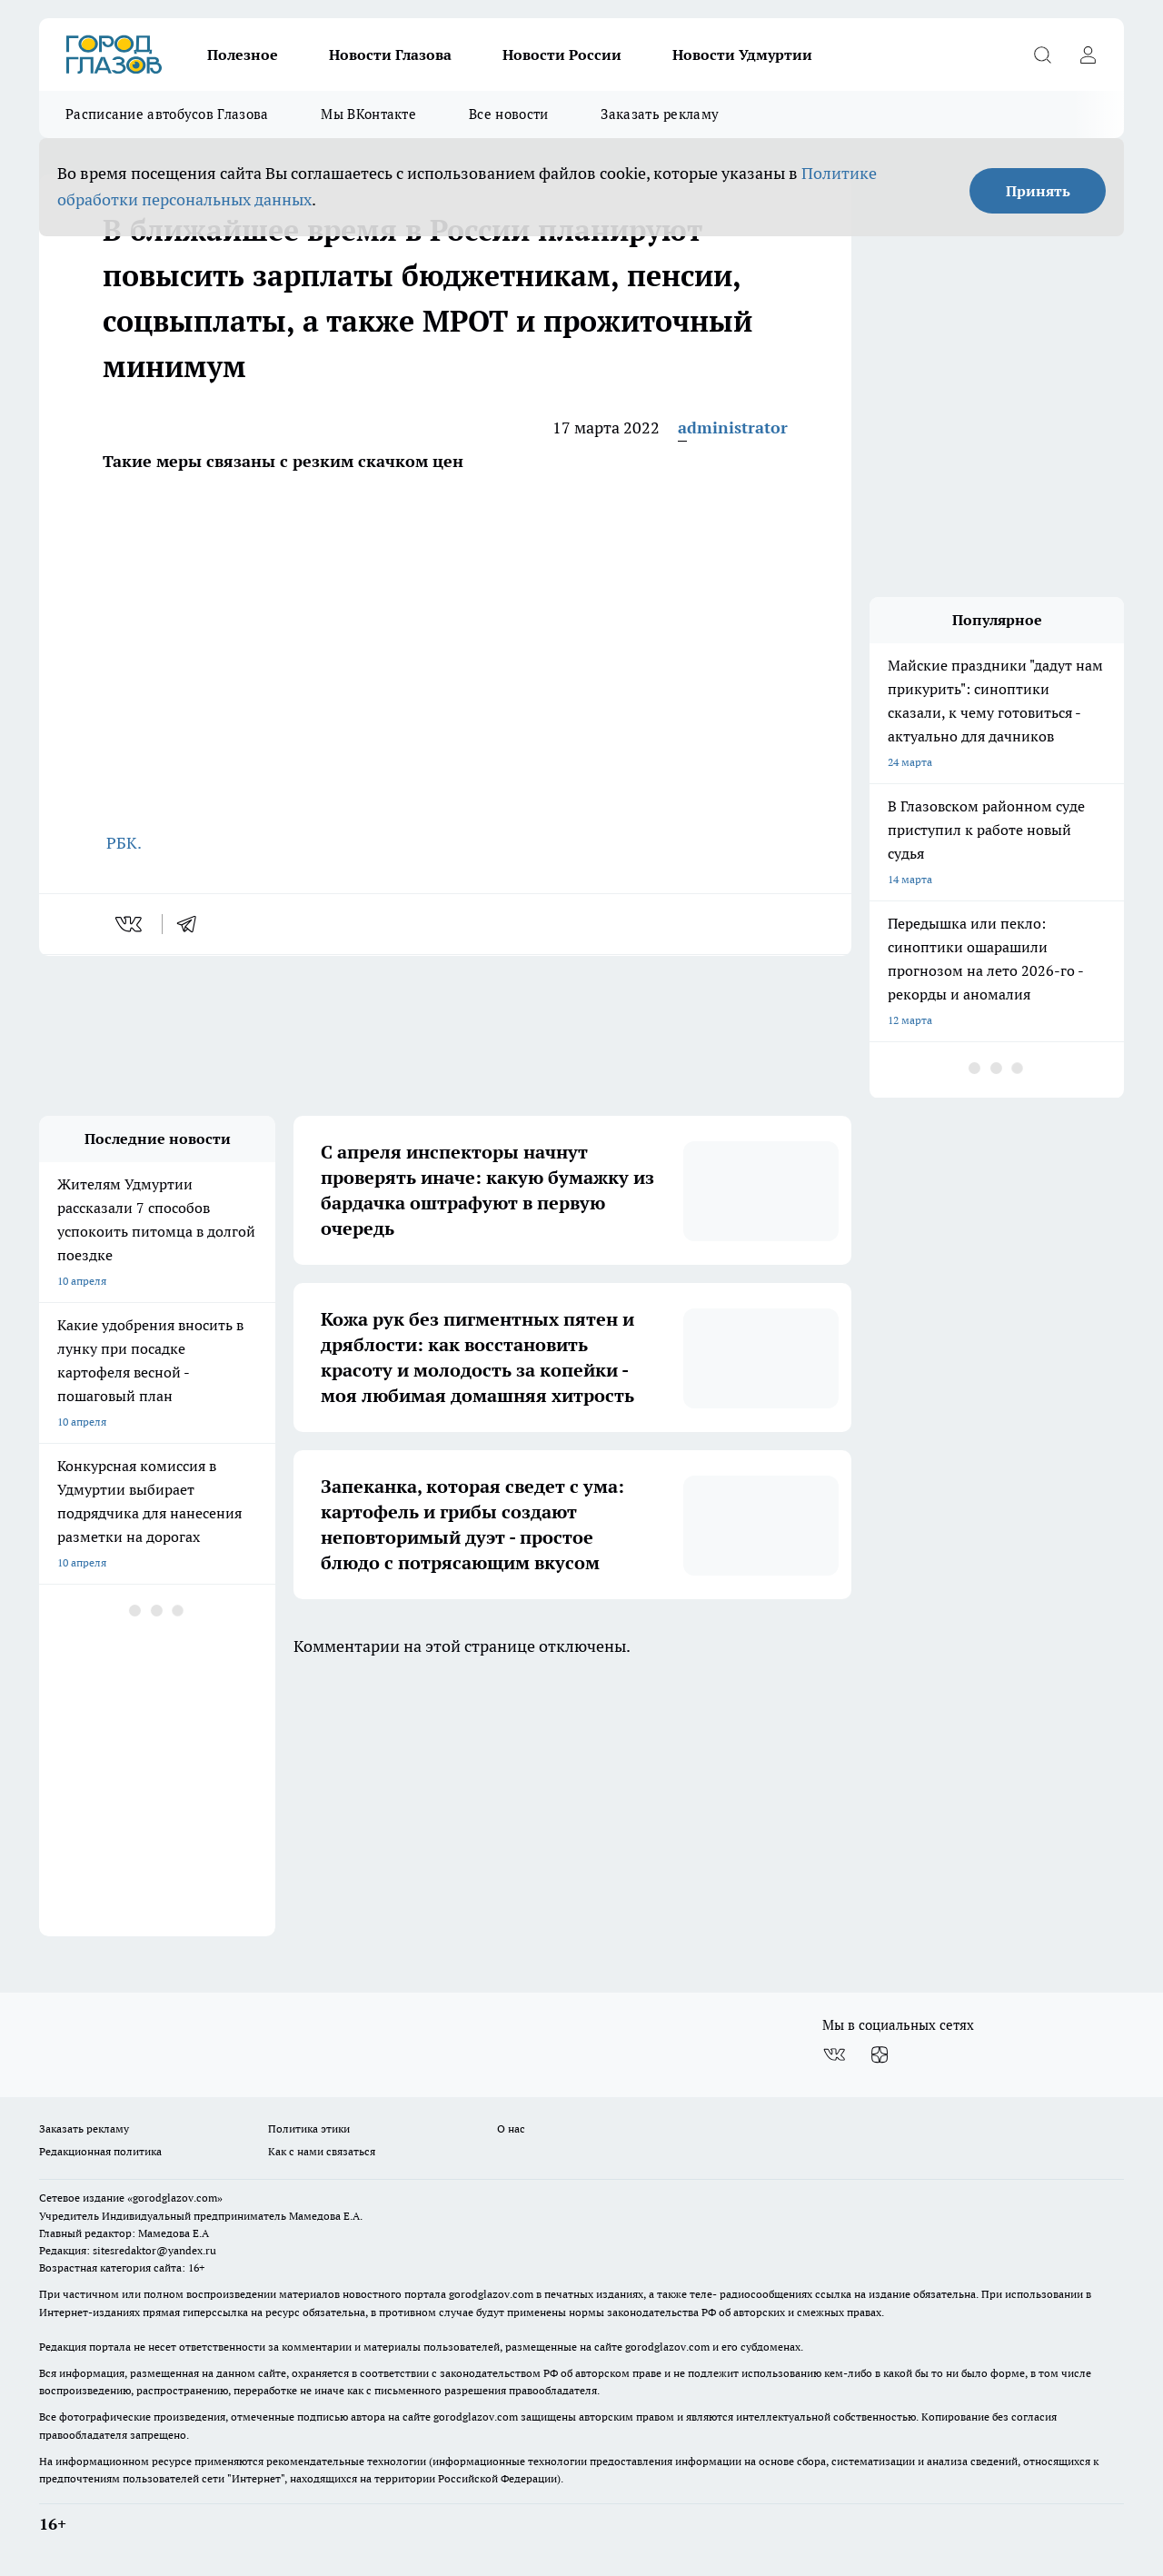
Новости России (561, 54)
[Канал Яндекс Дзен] (879, 2054)
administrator (733, 427)
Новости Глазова (390, 54)
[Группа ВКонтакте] (834, 2054)
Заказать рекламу (660, 114)
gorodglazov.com (491, 2294)
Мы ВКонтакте (368, 114)
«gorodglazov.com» (175, 2197)
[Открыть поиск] (1042, 54)
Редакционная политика (100, 2151)
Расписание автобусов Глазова (166, 114)
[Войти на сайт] (1087, 54)
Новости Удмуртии (742, 54)
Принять (1038, 191)
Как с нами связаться (321, 2151)
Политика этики (309, 2128)
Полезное (242, 54)
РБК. (122, 842)
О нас (511, 2128)
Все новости (508, 114)
